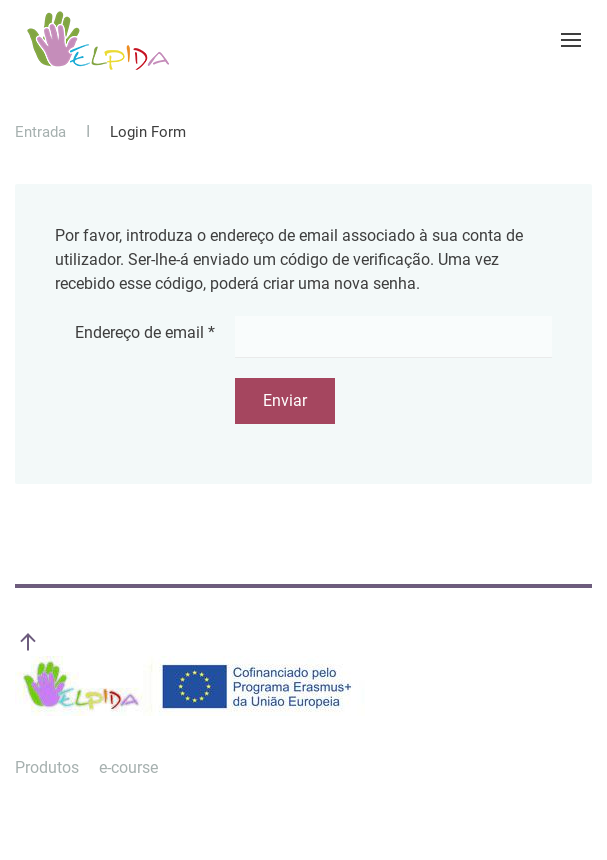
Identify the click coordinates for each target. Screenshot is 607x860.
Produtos (47, 767)
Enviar (285, 400)
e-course (128, 767)
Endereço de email (145, 332)
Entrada (40, 132)
